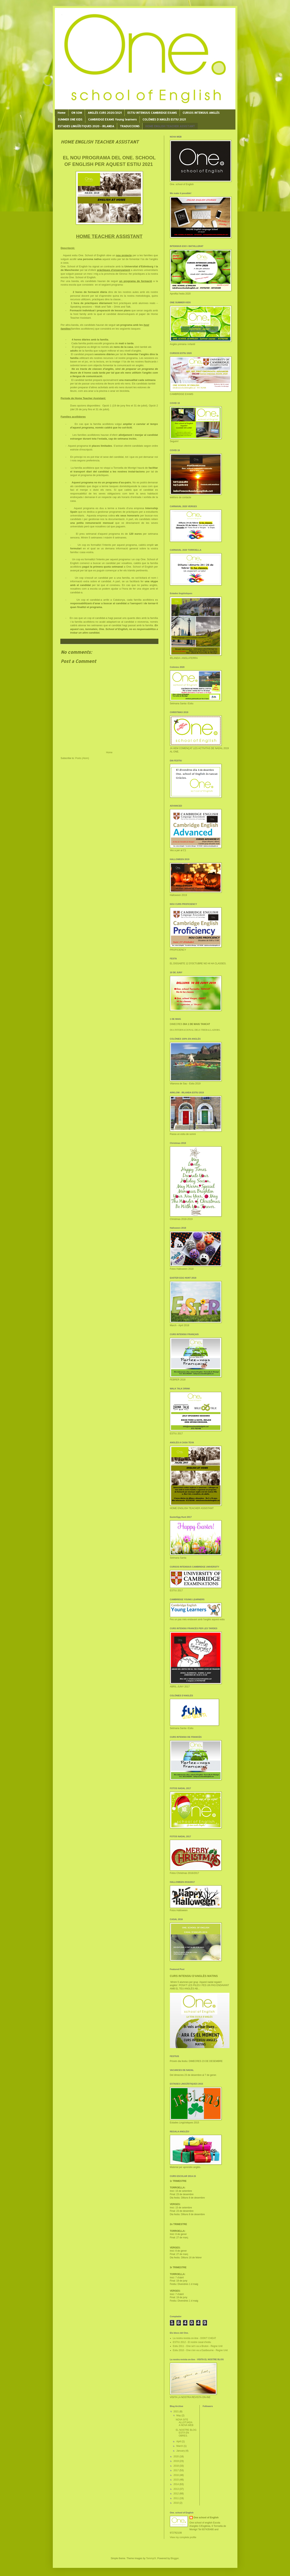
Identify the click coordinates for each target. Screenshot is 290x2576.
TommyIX (151, 2558)
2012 (176, 2493)
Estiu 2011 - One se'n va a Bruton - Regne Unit (198, 2346)
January (180, 2450)
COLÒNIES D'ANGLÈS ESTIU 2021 (164, 119)
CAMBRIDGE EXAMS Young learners (112, 119)
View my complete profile (183, 2537)
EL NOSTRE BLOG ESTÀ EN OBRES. (186, 2433)
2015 (176, 2479)
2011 (176, 2498)
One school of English (206, 2517)
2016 (176, 2475)
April (179, 2441)
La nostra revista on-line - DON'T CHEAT (194, 2338)
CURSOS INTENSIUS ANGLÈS (201, 112)
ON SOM (76, 112)
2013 (176, 2489)
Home (62, 112)
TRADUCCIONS (130, 126)
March (180, 2446)
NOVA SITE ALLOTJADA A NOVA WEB (184, 2422)
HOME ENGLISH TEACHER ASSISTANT (170, 126)
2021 (176, 2411)
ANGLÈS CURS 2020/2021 (105, 112)
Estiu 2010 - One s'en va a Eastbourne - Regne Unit (200, 2350)
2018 (176, 2465)
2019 (176, 2461)
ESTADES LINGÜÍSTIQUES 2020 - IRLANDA (86, 126)
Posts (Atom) (82, 758)
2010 (176, 2502)
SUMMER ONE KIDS (70, 119)
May (178, 2415)
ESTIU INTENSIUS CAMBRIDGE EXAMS (152, 112)
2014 (176, 2484)
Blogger (175, 2558)
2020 (176, 2456)
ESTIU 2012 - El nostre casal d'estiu (192, 2342)
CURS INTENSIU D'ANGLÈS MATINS (194, 1976)
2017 (176, 2470)
